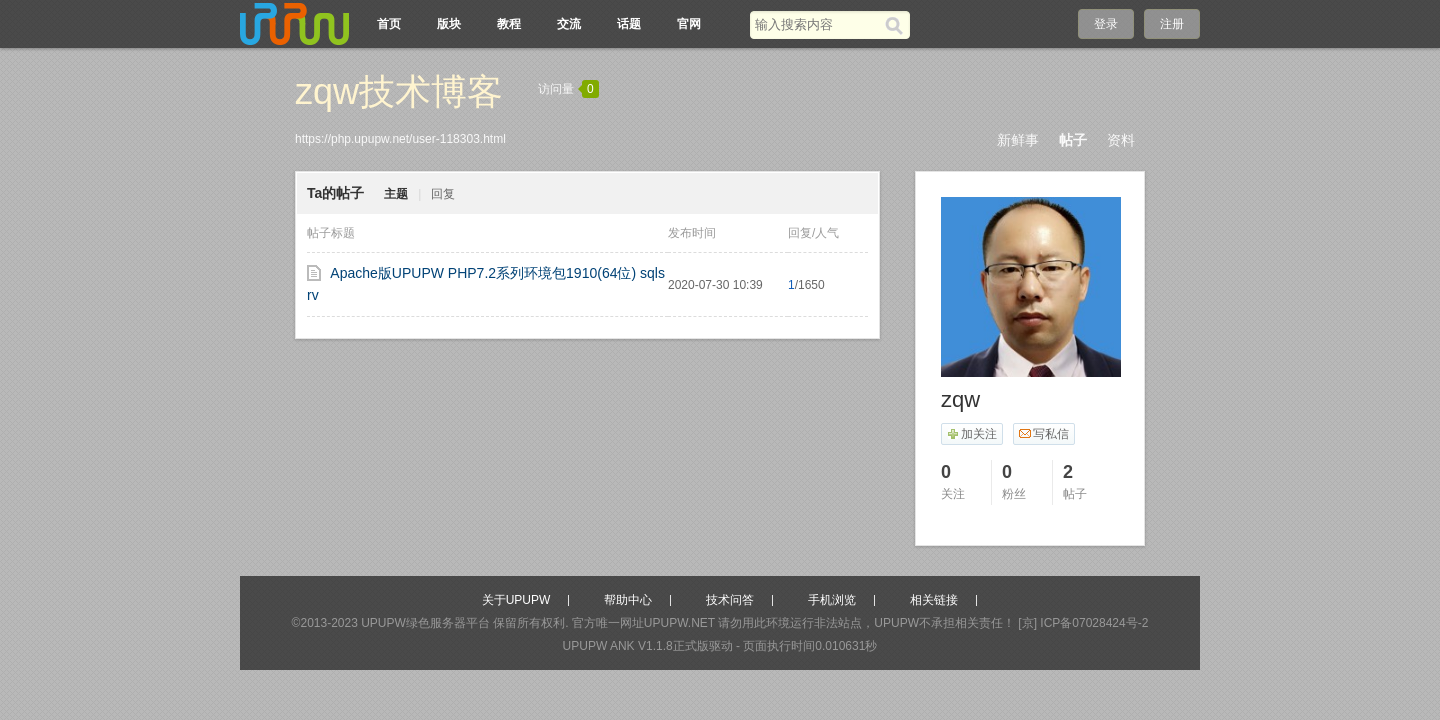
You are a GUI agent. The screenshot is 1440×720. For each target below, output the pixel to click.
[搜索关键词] (817, 24)
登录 (1106, 24)
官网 (689, 24)
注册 (1172, 24)
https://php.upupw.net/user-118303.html (400, 139)
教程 (509, 24)
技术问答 (730, 600)
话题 (629, 24)
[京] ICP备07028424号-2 (1083, 623)
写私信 (1043, 434)
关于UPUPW (516, 600)
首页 (389, 24)
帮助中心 (628, 600)
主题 (396, 194)
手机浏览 (832, 600)
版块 (449, 24)
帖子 (1073, 140)
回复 (443, 194)
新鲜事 (1018, 140)
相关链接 (934, 600)
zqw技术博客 (399, 91)
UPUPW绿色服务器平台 (425, 623)
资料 (1121, 140)
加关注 (971, 434)
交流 (569, 24)
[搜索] (897, 25)
